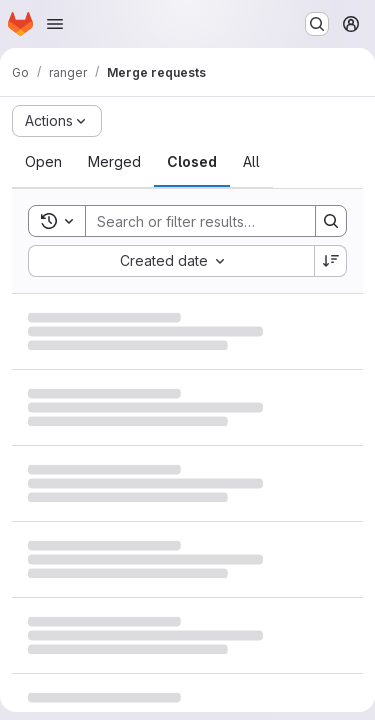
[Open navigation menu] (55, 24)
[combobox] (171, 261)
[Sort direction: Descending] (331, 261)
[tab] (43, 162)
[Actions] (57, 121)
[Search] (217, 221)
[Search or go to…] (317, 24)
